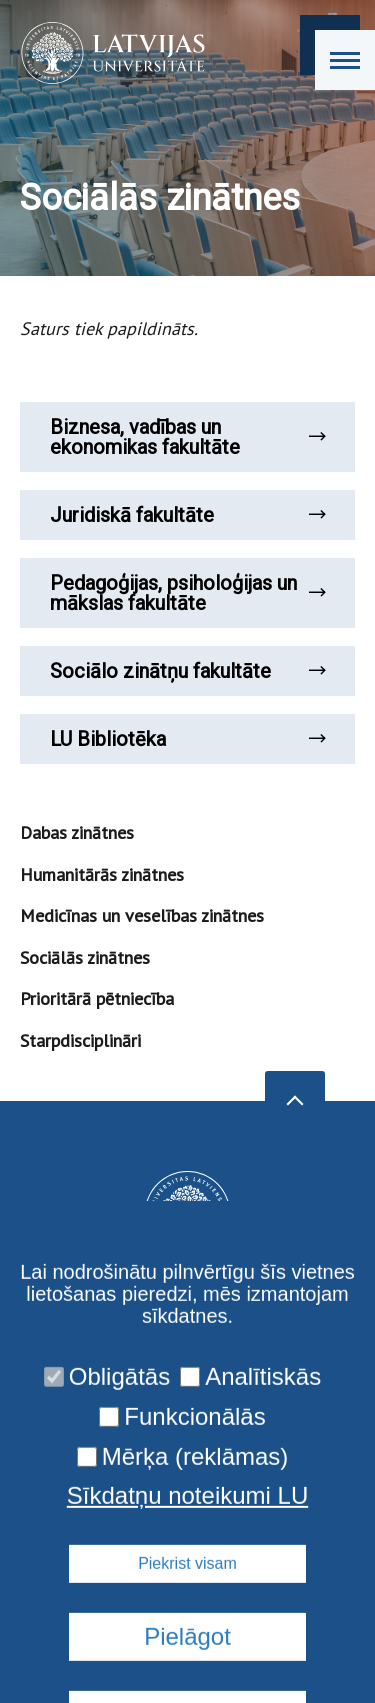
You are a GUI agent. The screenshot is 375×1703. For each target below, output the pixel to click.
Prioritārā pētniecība (97, 998)
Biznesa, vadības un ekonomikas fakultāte (187, 437)
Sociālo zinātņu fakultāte (187, 671)
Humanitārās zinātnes (102, 874)
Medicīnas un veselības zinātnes (142, 915)
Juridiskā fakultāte (187, 515)
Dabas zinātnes (77, 832)
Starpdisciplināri (80, 1040)
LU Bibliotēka (187, 739)
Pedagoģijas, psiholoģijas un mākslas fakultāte (187, 593)
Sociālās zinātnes (85, 957)
